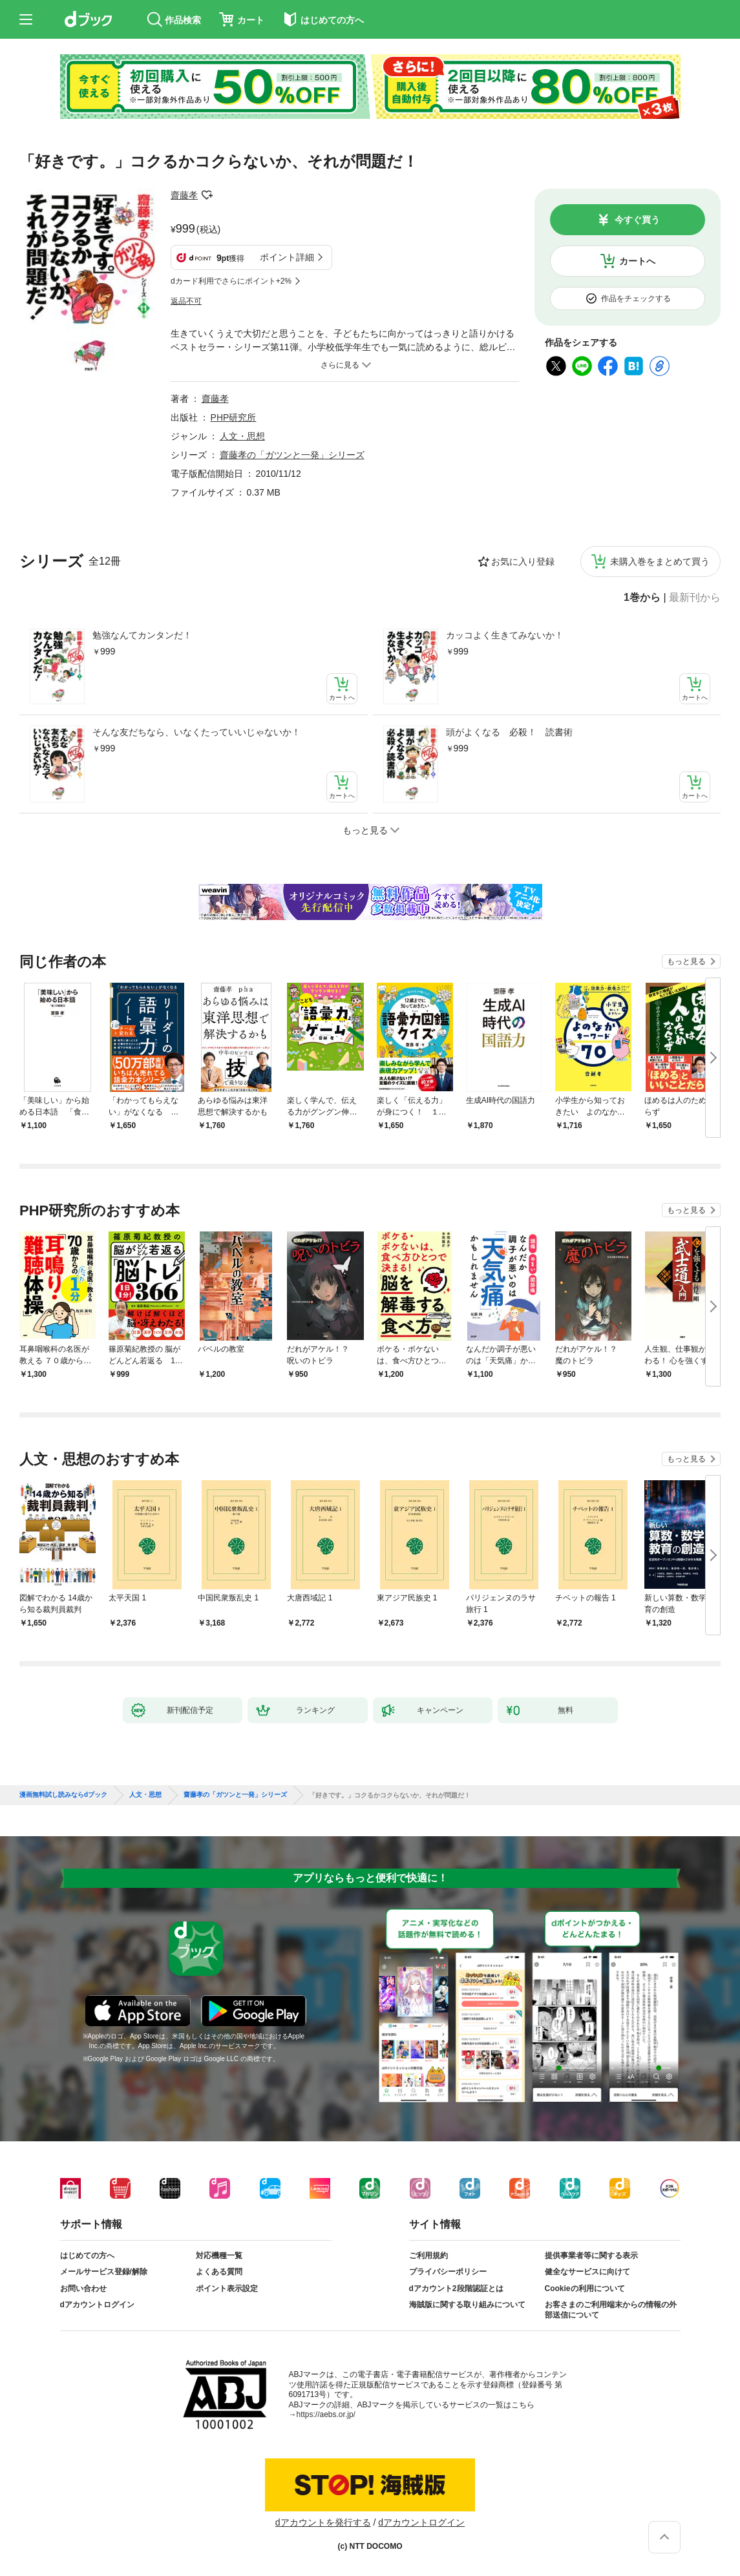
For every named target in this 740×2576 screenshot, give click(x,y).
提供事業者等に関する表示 (591, 2255)
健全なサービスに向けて (587, 2271)
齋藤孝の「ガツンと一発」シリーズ (292, 455)
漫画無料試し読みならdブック (63, 1795)
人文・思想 (242, 436)
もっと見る (686, 961)
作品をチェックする (636, 298)
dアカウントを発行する (323, 2522)
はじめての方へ (87, 2255)
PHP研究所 (234, 417)
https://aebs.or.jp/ (326, 2414)
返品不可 (186, 301)
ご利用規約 (428, 2255)
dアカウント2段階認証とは (456, 2288)
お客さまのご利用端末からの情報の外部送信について (611, 2309)
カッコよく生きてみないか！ (505, 635)
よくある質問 (219, 2271)
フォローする (206, 195)
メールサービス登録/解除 (103, 2271)
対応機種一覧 (219, 2255)
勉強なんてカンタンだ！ (142, 635)
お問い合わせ (83, 2288)
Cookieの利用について (585, 2288)
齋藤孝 (184, 195)
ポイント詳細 (287, 257)
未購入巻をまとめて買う (660, 561)
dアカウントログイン (97, 2304)
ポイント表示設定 (227, 2288)
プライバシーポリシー (448, 2271)
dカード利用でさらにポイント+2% (231, 281)
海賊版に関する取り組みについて (467, 2304)
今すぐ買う (637, 220)
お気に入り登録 (523, 561)
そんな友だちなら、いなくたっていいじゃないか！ (196, 732)
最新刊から (695, 597)
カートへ (637, 261)
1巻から (642, 597)
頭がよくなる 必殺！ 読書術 (509, 732)
